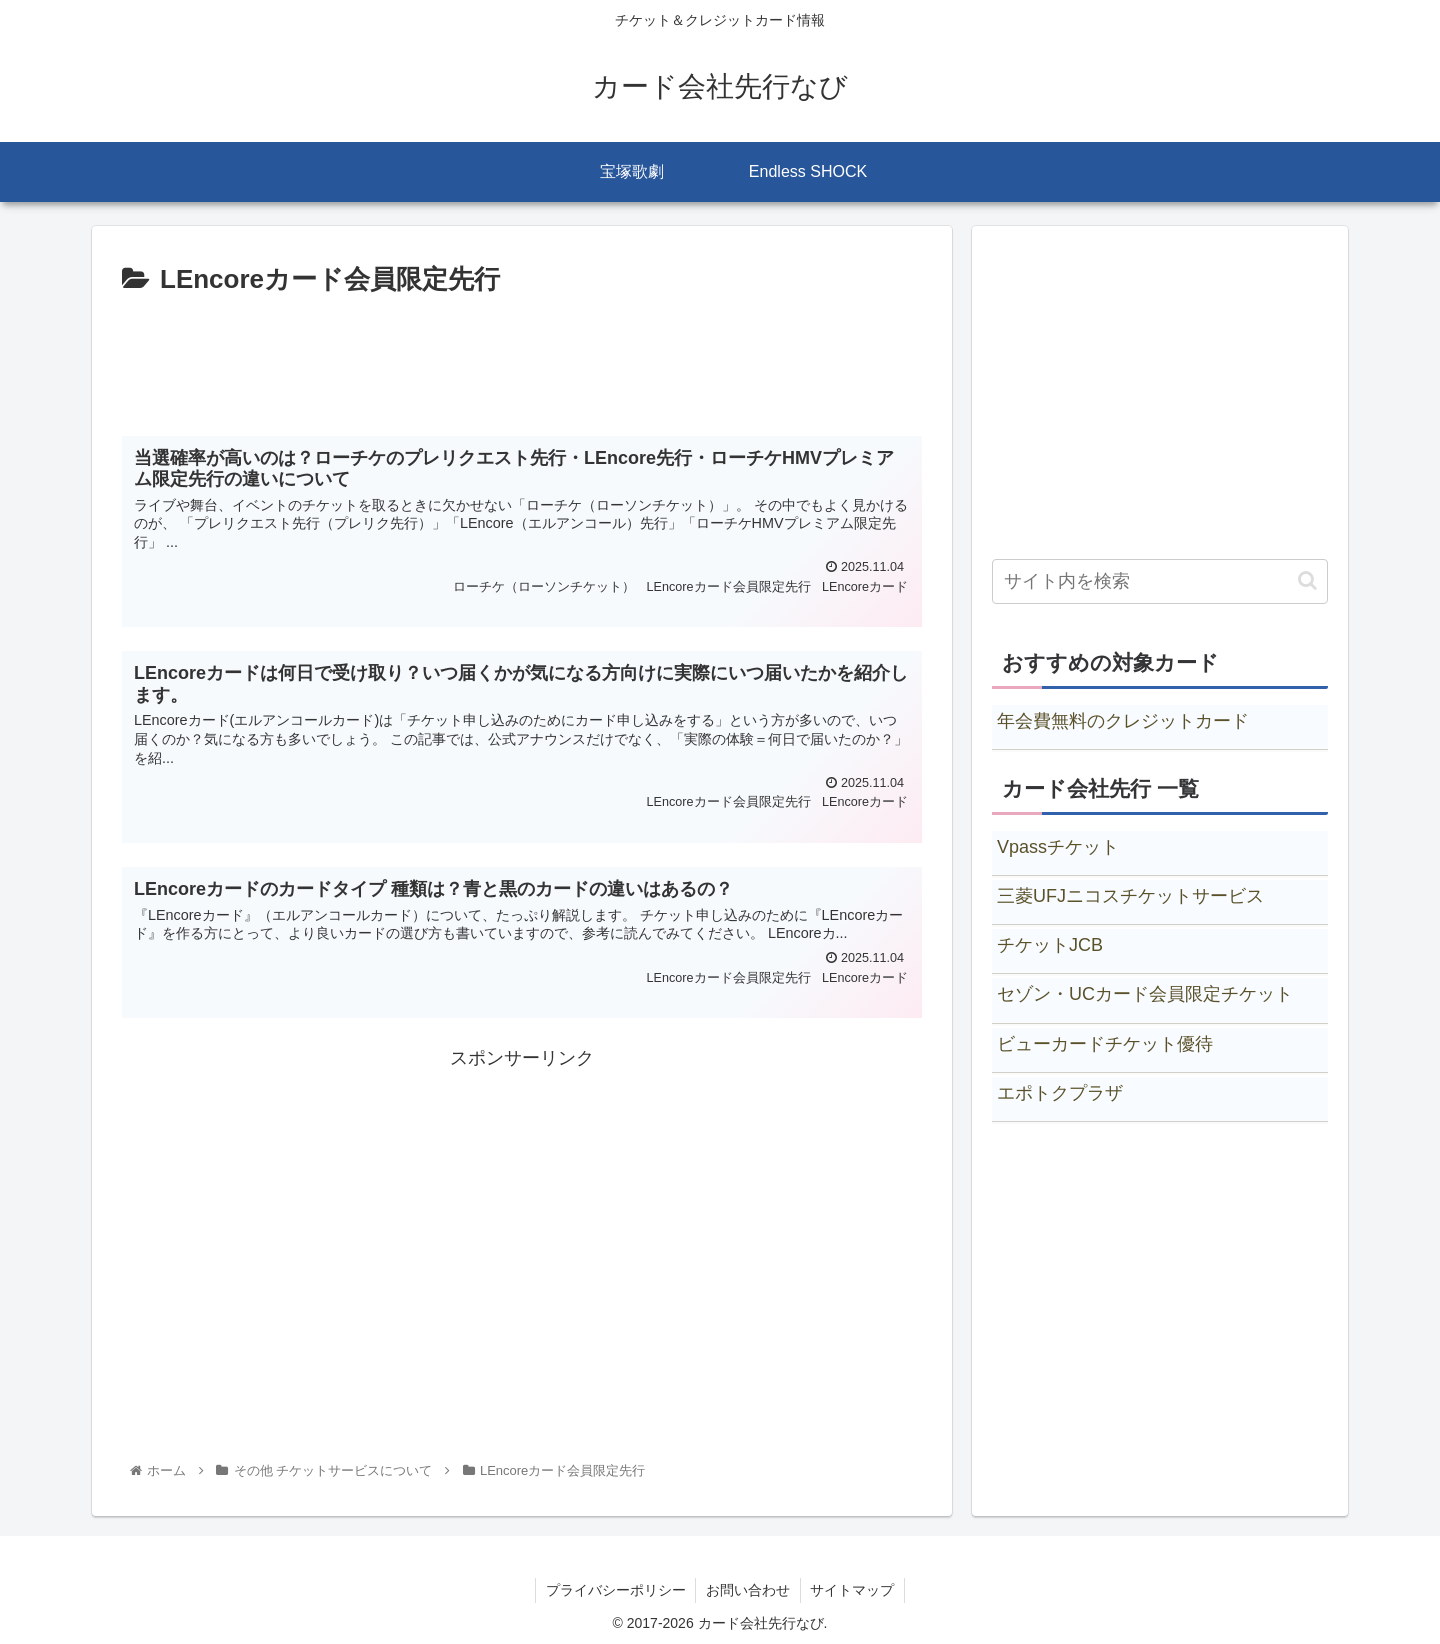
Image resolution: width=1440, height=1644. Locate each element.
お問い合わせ (748, 1590)
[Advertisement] (522, 358)
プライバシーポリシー (615, 1590)
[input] (1160, 581)
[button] (1307, 580)
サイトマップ (853, 1590)
